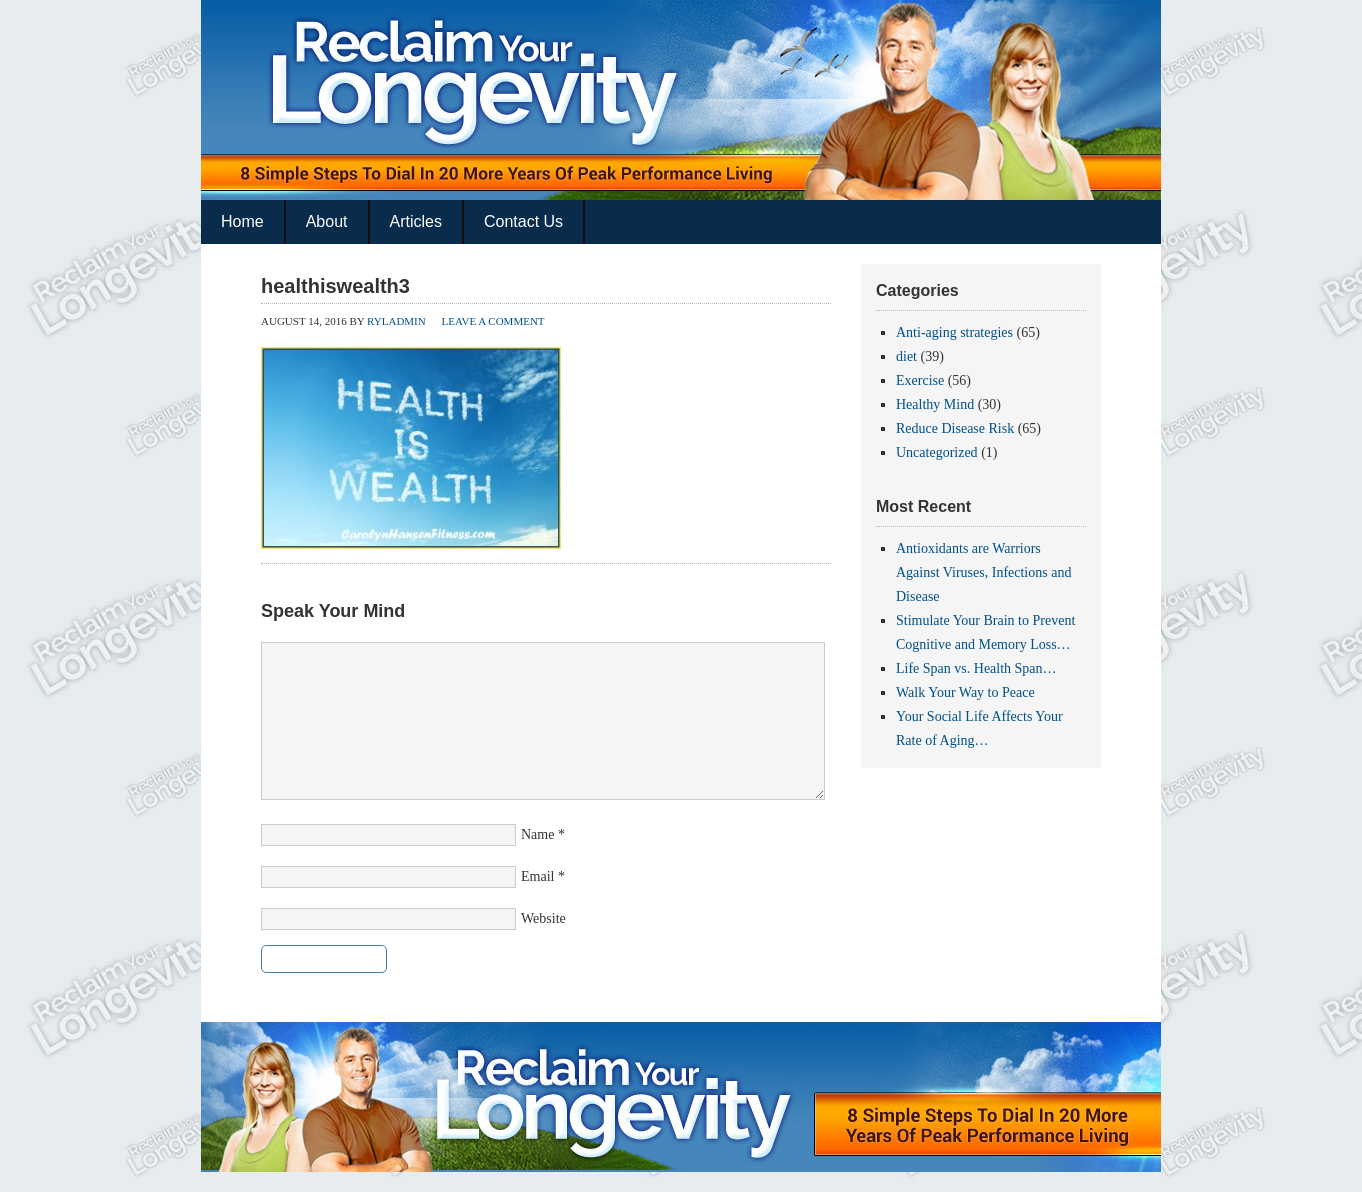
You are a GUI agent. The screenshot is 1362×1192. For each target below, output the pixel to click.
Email (537, 876)
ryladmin (396, 321)
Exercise (920, 380)
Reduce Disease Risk (955, 428)
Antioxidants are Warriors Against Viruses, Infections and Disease (983, 572)
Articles (416, 221)
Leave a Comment (492, 321)
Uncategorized (937, 452)
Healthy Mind (935, 404)
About (327, 221)
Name (537, 834)
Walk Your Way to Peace (965, 692)
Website (543, 918)
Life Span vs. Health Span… (976, 668)
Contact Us (523, 221)
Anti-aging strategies (954, 332)
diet (906, 356)
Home (242, 221)
